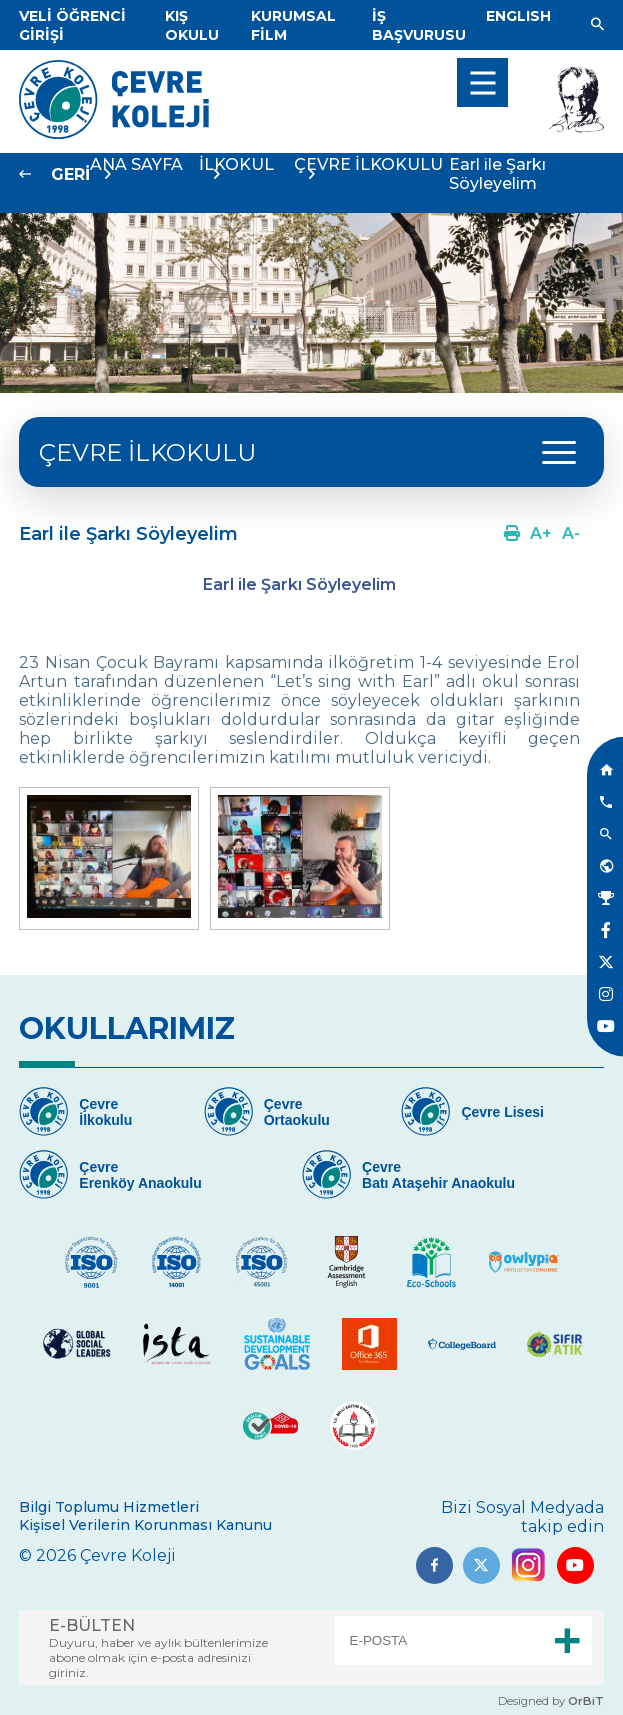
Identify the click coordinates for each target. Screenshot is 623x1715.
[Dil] (518, 16)
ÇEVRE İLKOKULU (147, 452)
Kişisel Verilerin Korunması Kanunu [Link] (145, 1525)
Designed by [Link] (551, 1701)
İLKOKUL (236, 164)
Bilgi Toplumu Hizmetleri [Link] (109, 1507)
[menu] (482, 82)
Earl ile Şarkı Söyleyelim (497, 174)
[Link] (192, 25)
